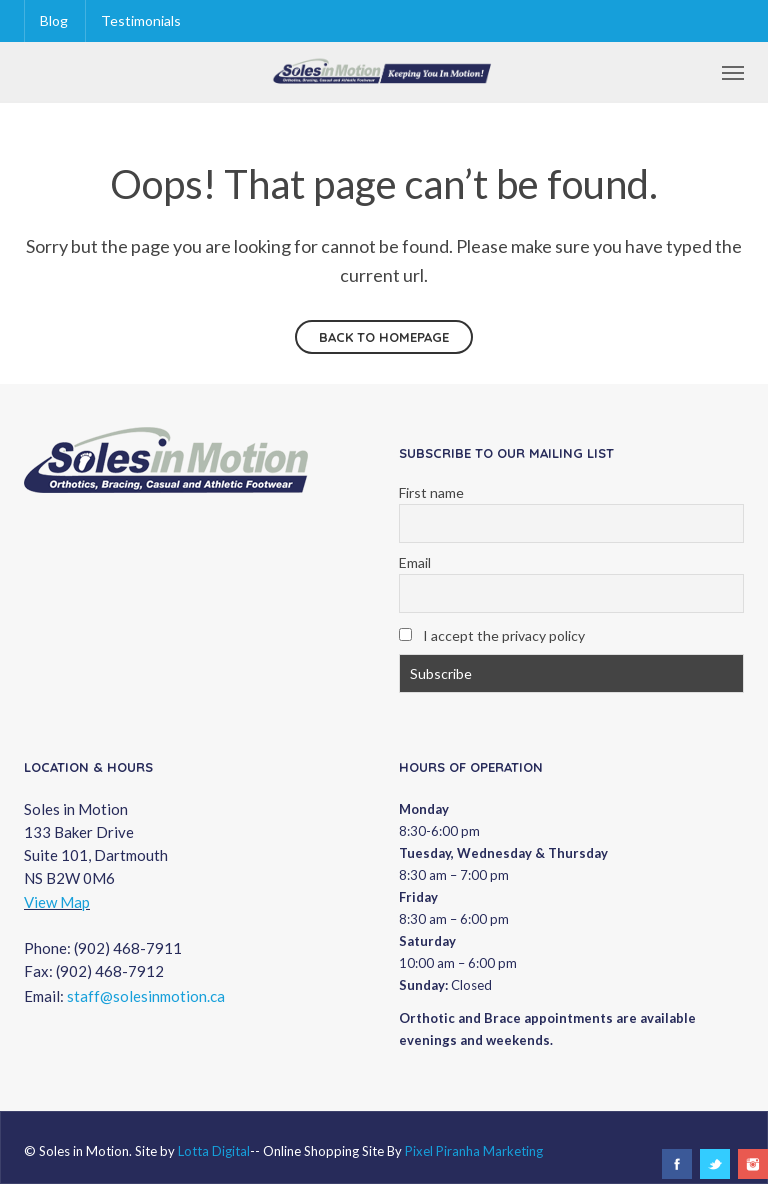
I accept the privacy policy (492, 635)
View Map (57, 902)
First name (431, 492)
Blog (54, 20)
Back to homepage (384, 337)
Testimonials (141, 20)
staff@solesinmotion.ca (146, 996)
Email (415, 562)
